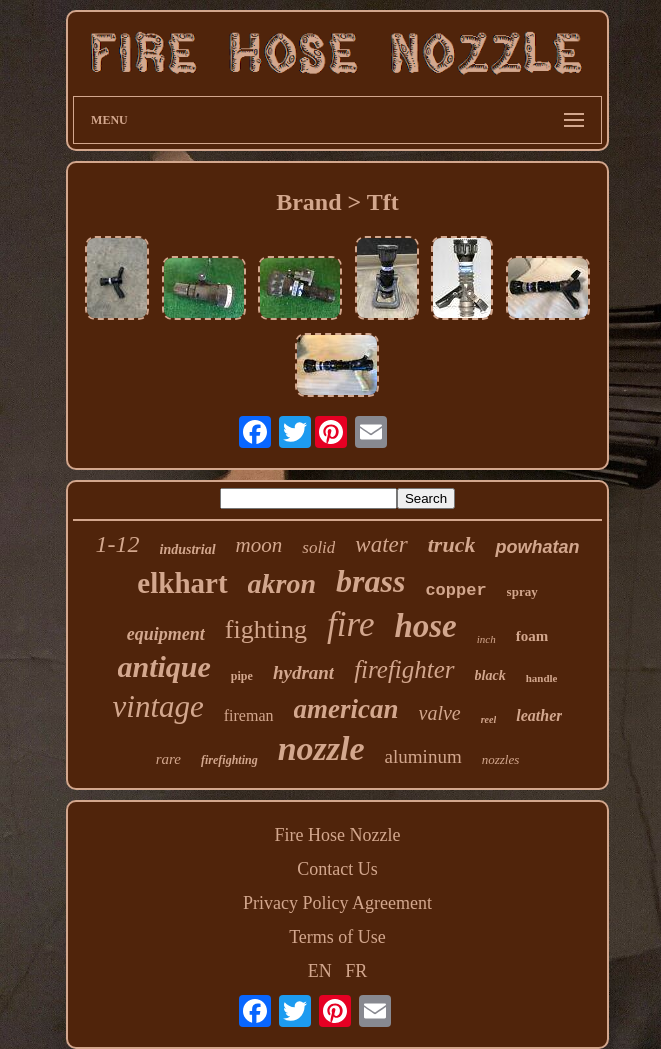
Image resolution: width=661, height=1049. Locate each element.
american (346, 709)
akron (282, 583)
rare (168, 759)
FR (356, 971)
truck (452, 544)
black (490, 675)
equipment (166, 634)
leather (539, 715)
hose (425, 626)
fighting (266, 629)
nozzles (501, 759)
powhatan (537, 547)
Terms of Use (337, 937)
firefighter (404, 669)
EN (320, 971)
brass (370, 581)
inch (486, 639)
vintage (158, 706)
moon (259, 545)
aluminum (423, 756)
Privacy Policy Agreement (337, 903)
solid (318, 547)
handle (542, 678)
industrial (188, 549)
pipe (242, 676)
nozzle (321, 748)
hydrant (303, 672)
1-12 (118, 544)
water (381, 544)
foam (532, 636)
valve (440, 713)
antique (164, 666)
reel (489, 719)
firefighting (229, 760)
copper (455, 590)
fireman (249, 715)
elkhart (182, 583)
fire (350, 624)
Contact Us (337, 869)
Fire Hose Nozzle (338, 835)
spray (522, 591)
